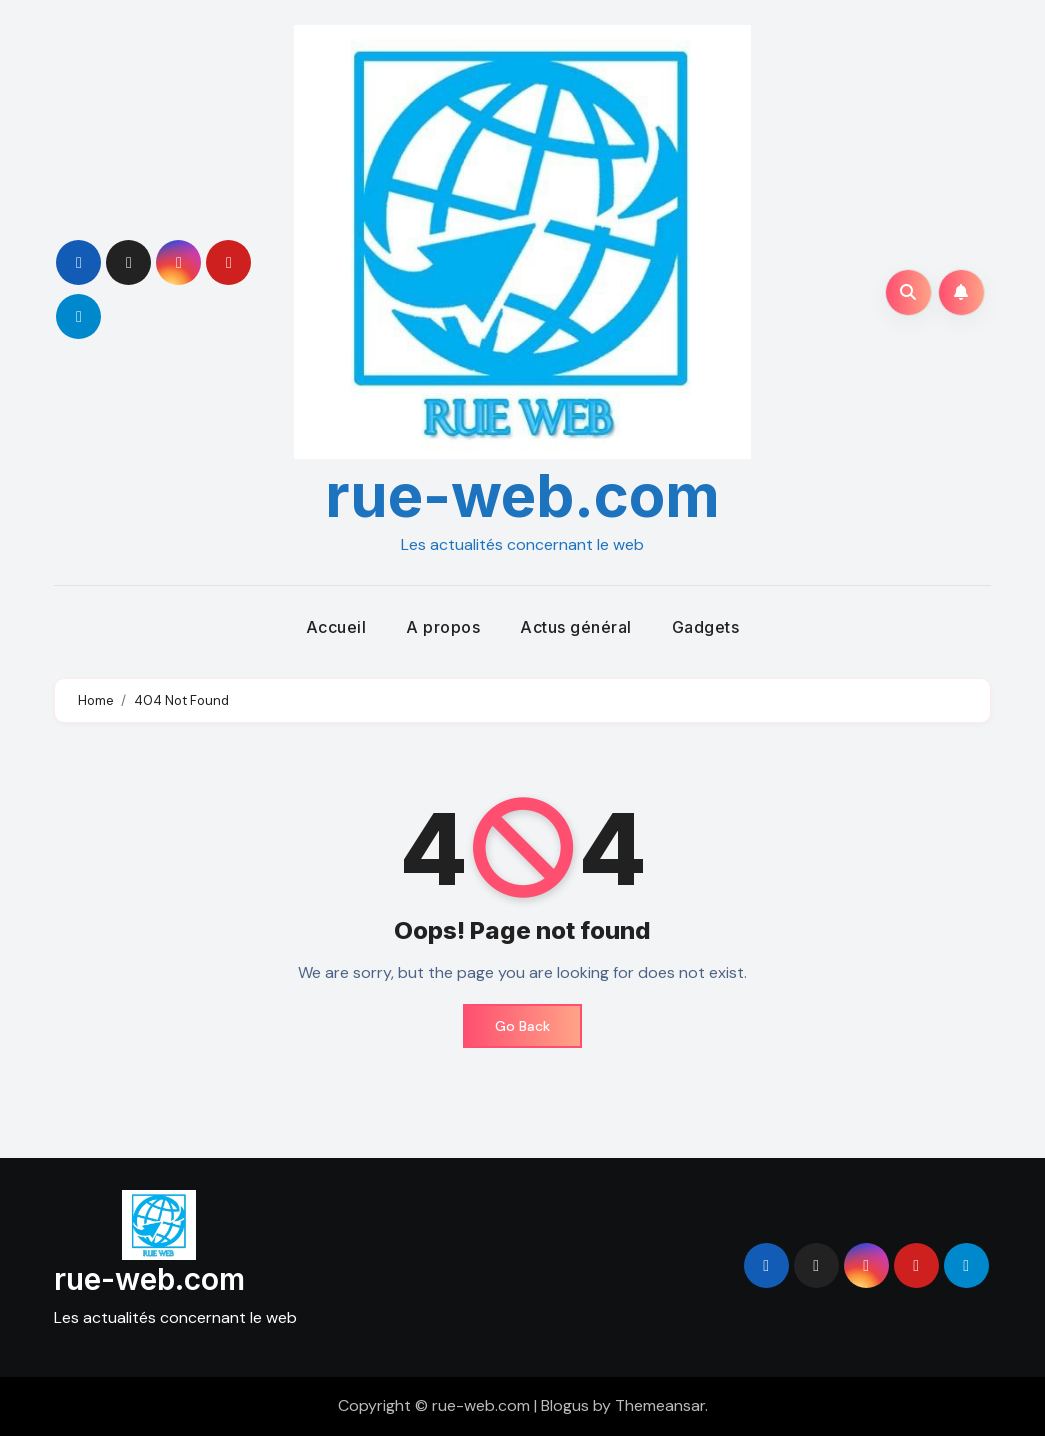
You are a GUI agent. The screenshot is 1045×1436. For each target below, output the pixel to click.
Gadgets (706, 627)
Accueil (336, 627)
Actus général (576, 627)
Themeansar (660, 1405)
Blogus (565, 1405)
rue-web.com (522, 495)
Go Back (522, 1026)
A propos (443, 627)
